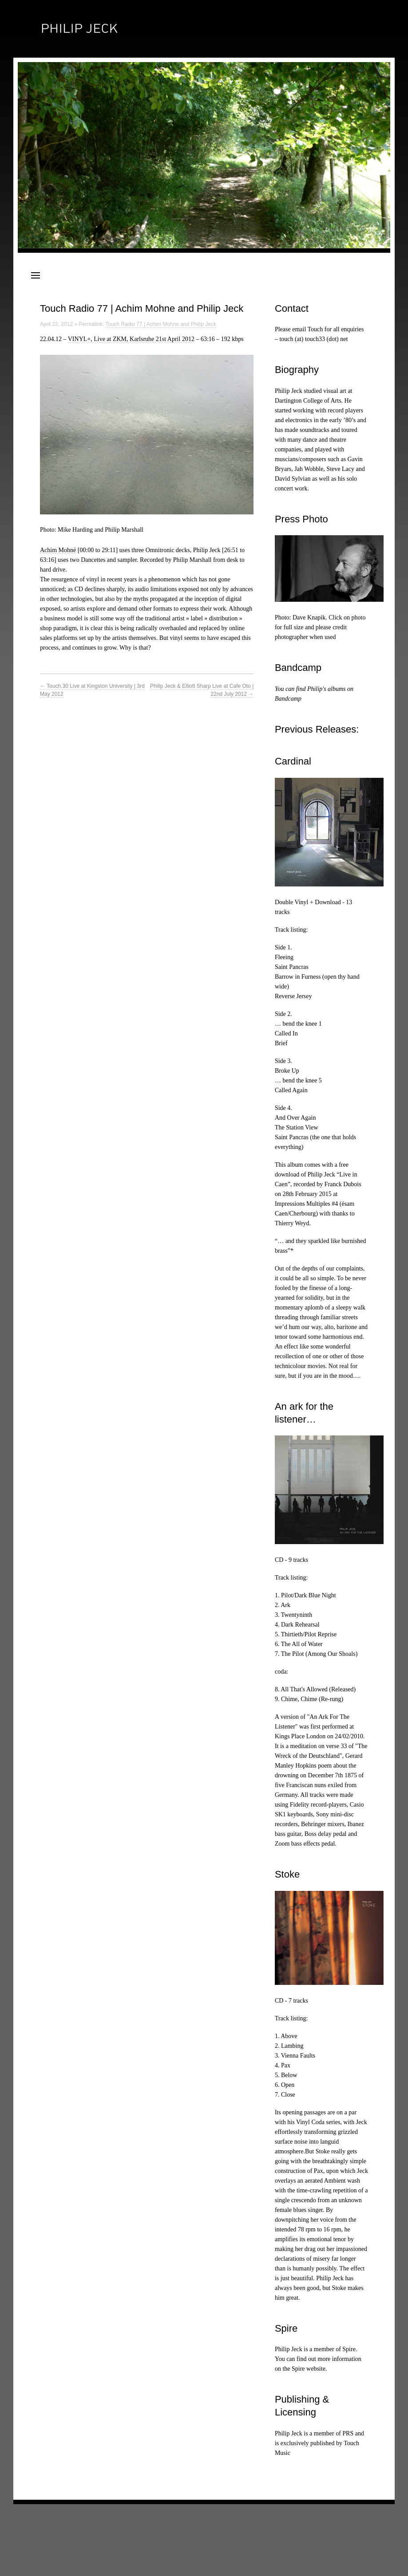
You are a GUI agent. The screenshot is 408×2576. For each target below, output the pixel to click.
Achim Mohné (58, 550)
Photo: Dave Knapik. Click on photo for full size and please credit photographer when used (320, 627)
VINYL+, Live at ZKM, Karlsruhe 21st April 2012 (131, 339)
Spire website (308, 2368)
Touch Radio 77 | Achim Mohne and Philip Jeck (160, 324)
